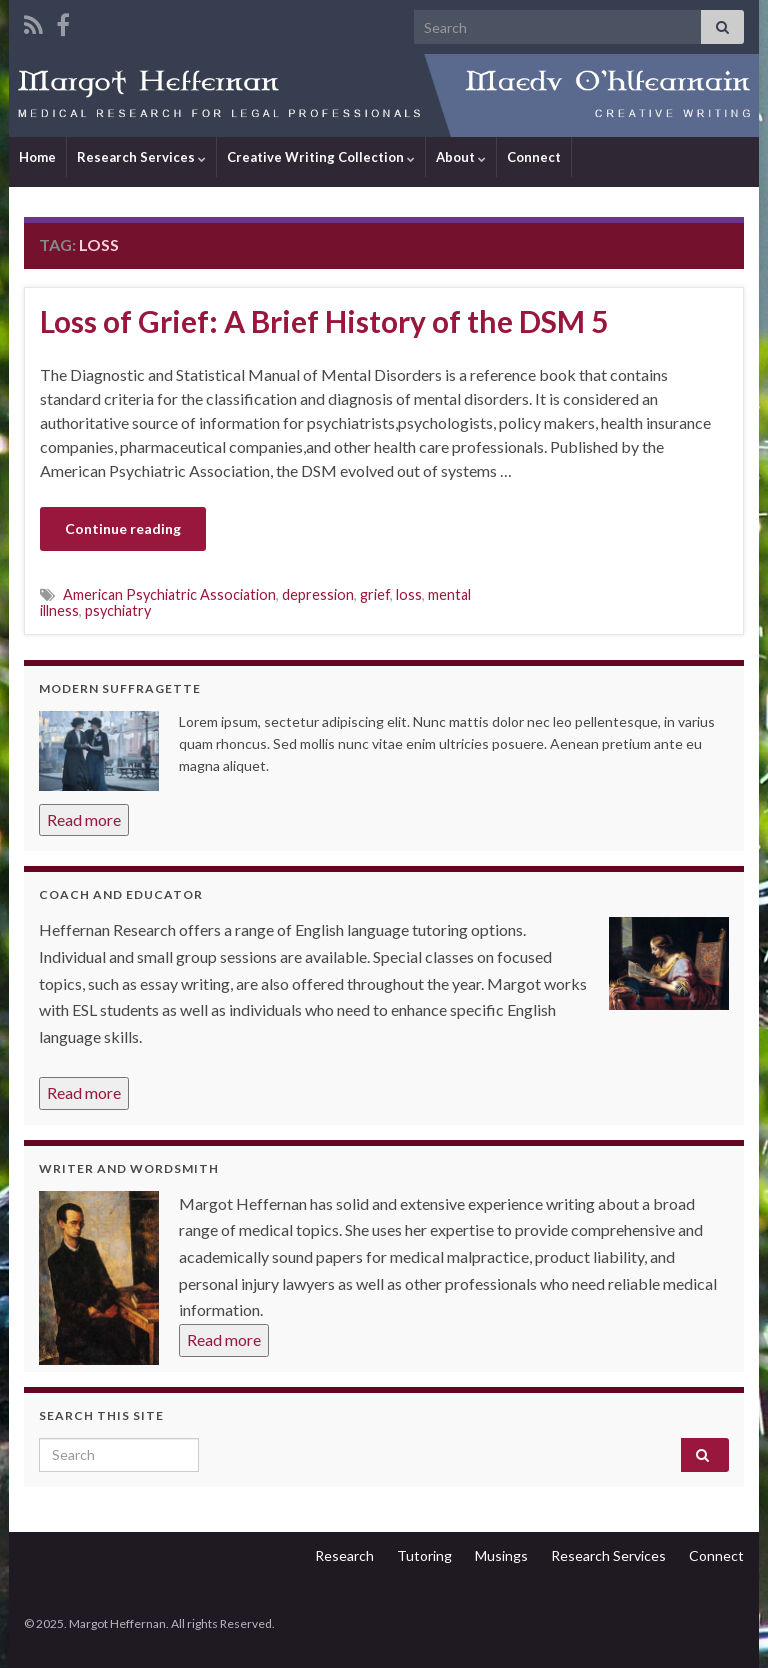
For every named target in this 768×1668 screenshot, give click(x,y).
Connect (534, 157)
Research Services (141, 157)
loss (409, 594)
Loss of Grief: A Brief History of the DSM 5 (324, 321)
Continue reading (123, 528)
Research (344, 1555)
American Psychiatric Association (169, 594)
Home (37, 157)
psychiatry (118, 610)
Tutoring (424, 1555)
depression (318, 594)
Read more (84, 819)
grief (375, 594)
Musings (501, 1555)
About (461, 157)
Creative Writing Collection (321, 157)
